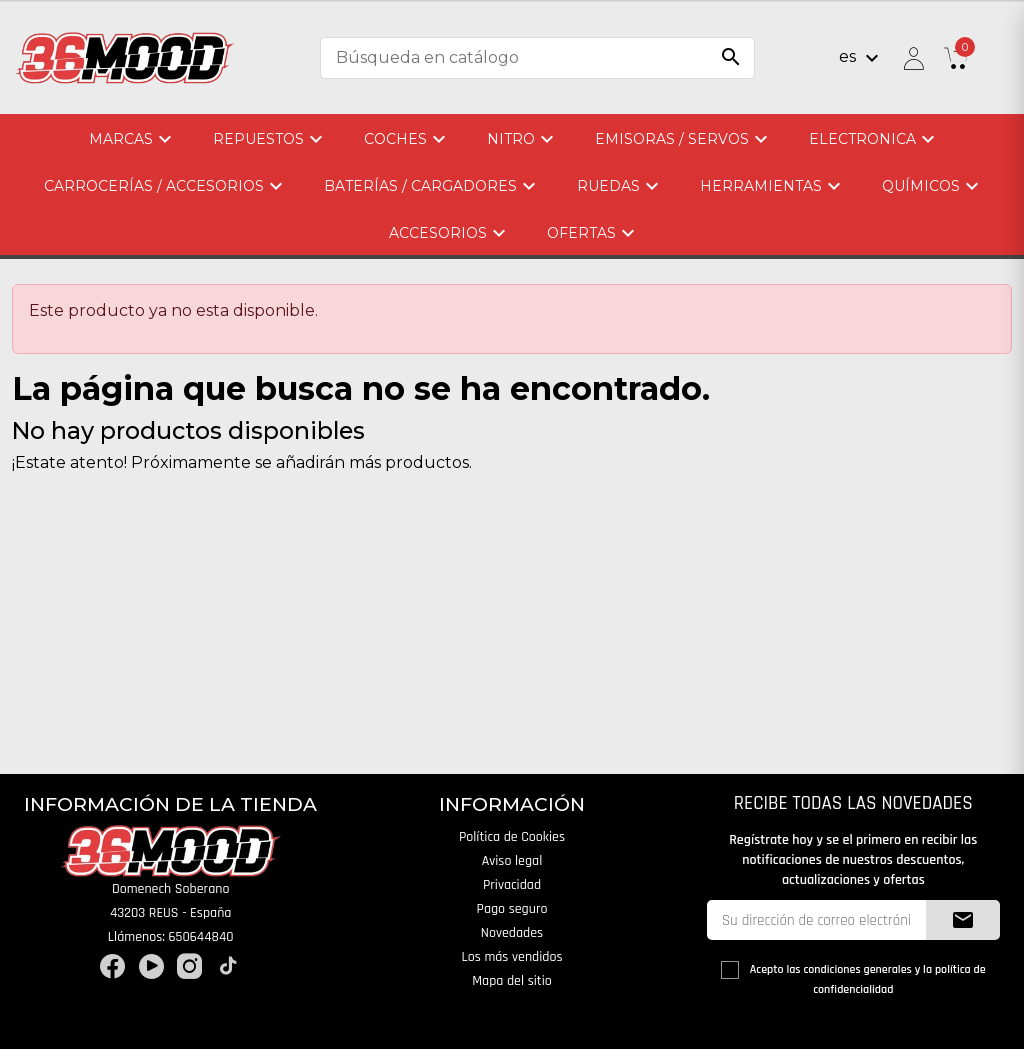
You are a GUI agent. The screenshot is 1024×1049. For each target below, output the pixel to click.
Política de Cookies (512, 837)
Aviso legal (512, 861)
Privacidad (512, 885)
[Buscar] (537, 58)
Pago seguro (512, 909)
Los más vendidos (511, 957)
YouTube (151, 966)
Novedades (512, 933)
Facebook (112, 966)
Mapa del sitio (512, 981)
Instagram (189, 966)
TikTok (228, 966)
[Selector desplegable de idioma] (861, 58)
